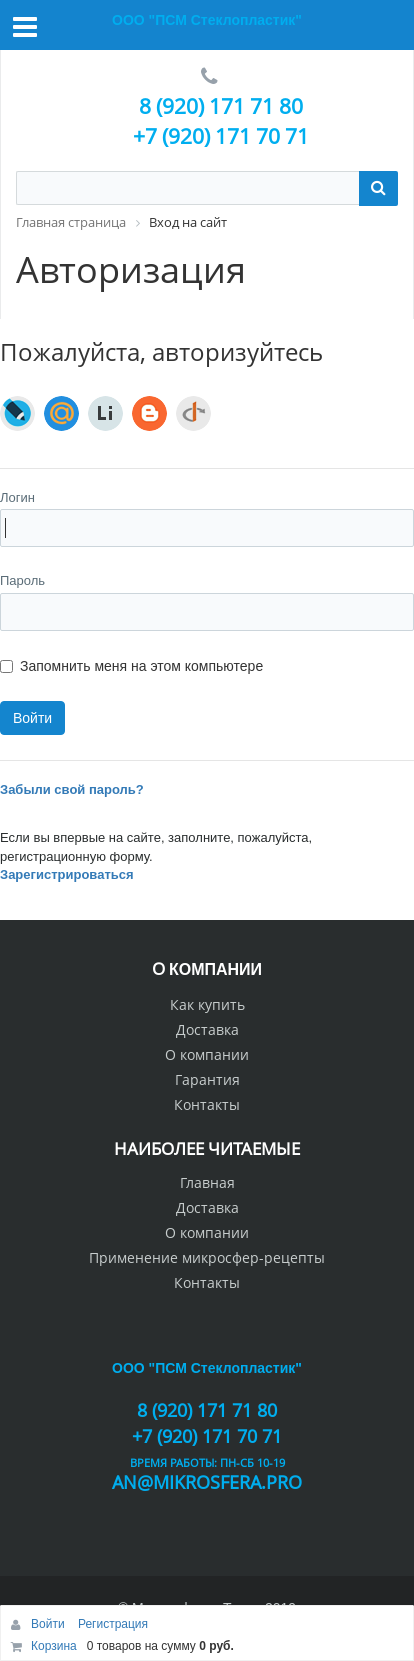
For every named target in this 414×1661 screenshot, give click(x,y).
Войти (49, 1624)
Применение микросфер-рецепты (207, 1257)
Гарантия (207, 1079)
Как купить (207, 1004)
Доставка (207, 1029)
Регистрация (113, 1624)
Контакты (207, 1104)
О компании (207, 1054)
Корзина (54, 1646)
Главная (207, 1182)
